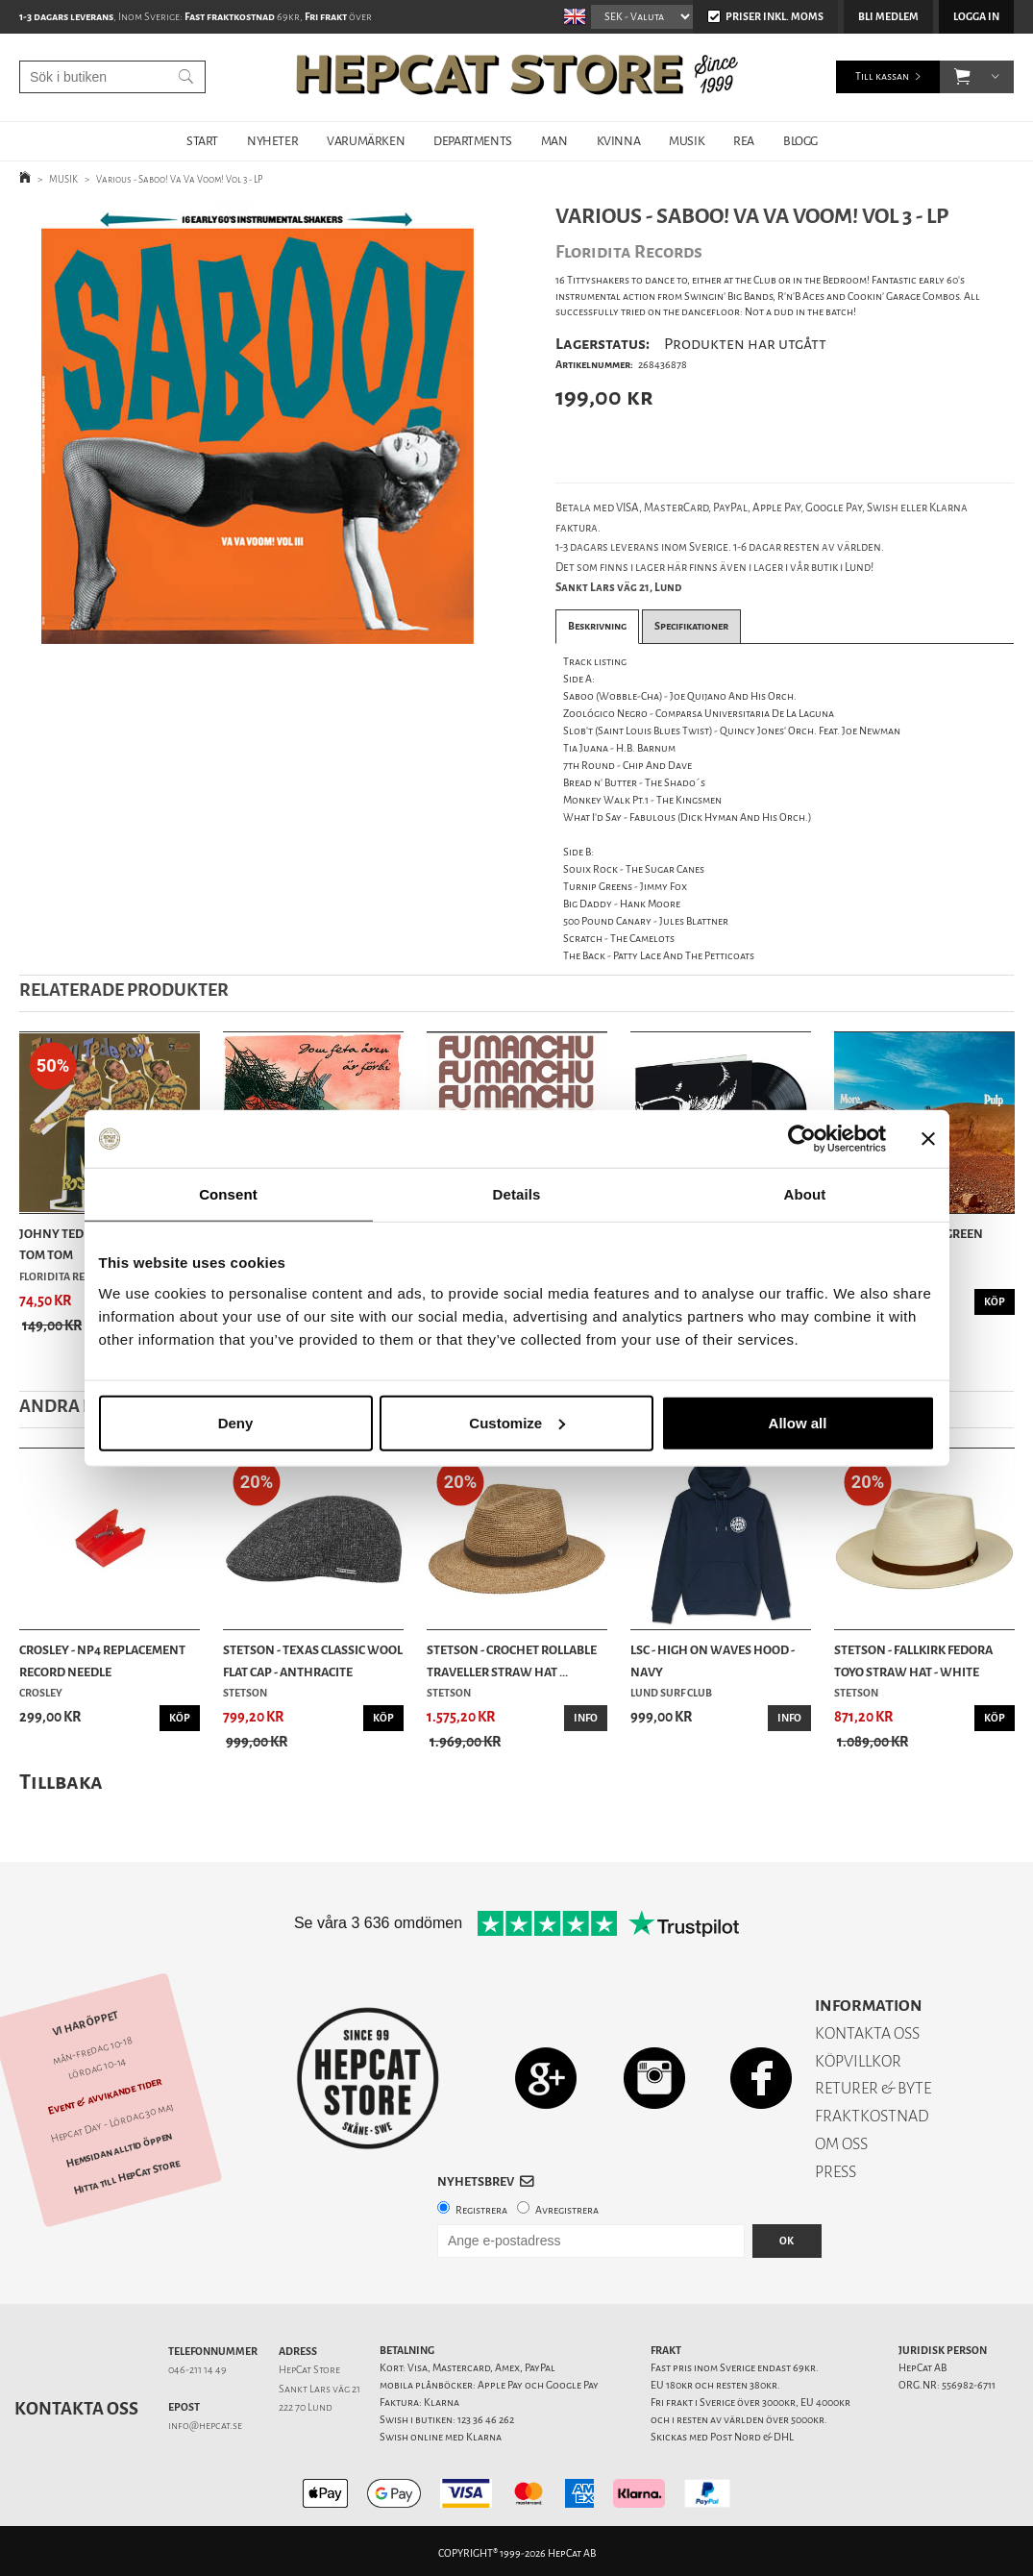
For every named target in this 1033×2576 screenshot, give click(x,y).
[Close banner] (928, 1139)
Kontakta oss (76, 2408)
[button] (962, 77)
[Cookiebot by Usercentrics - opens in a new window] (802, 1139)
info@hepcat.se (205, 2425)
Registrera (481, 2210)
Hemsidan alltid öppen (119, 2150)
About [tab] (805, 1194)
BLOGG (800, 141)
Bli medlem (888, 17)
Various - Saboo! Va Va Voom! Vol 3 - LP (179, 179)
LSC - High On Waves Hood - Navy (712, 1660)
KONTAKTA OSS (867, 2033)
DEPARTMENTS (472, 141)
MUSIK (686, 141)
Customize (517, 1422)
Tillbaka (61, 1782)
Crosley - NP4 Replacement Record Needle (102, 1660)
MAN (554, 141)
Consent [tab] (228, 1194)
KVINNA (619, 141)
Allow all (798, 1422)
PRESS (835, 2172)
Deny (236, 1422)
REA (743, 141)
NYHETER (272, 141)
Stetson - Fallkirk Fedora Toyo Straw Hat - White (913, 1660)
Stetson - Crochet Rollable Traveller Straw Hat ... (512, 1660)
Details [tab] (517, 1194)
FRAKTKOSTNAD (872, 2116)
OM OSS (841, 2144)
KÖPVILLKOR (858, 2061)
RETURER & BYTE (873, 2088)
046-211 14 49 (197, 2370)
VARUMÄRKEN (366, 141)
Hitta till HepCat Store (127, 2177)
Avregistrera (567, 2210)
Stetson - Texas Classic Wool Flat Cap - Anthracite (313, 1660)
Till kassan (882, 76)
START (202, 141)
